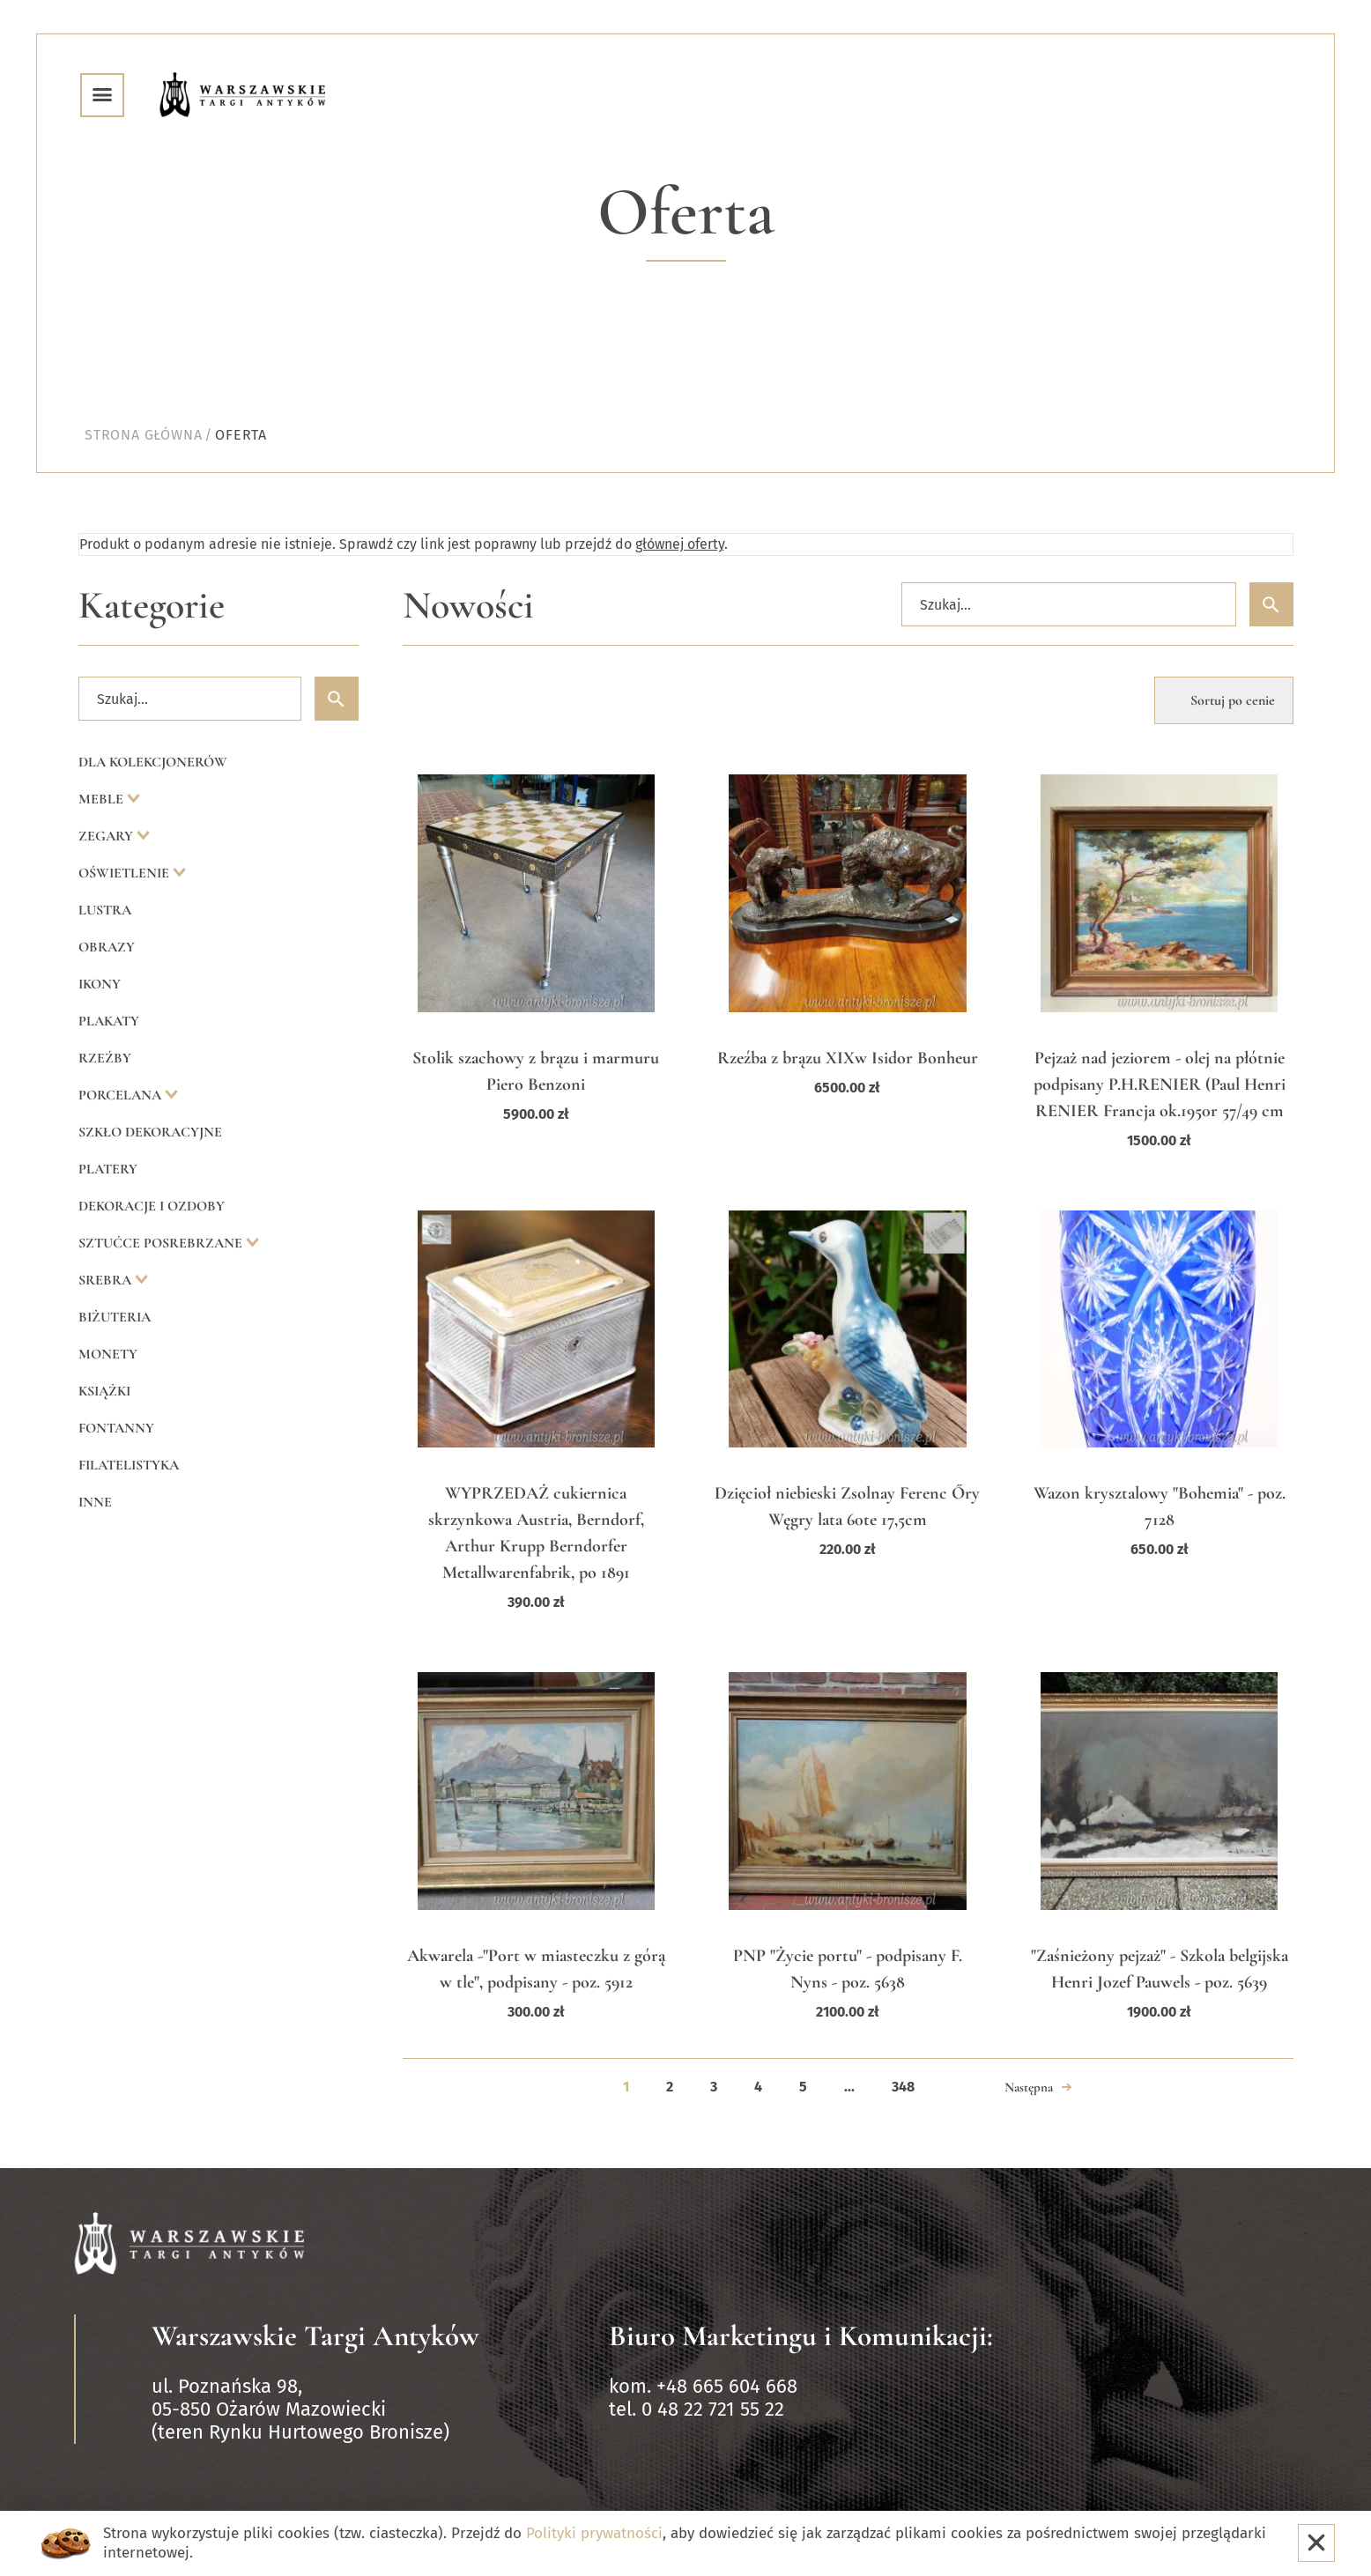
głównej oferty (679, 544)
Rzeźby (104, 1058)
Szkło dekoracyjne (150, 1132)
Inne (95, 1502)
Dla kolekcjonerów (152, 762)
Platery (107, 1169)
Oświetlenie (125, 873)
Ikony (99, 984)
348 (903, 2086)
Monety (107, 1354)
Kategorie (151, 605)
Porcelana (121, 1095)
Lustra (104, 910)
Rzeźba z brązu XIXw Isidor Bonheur (847, 1058)
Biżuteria (114, 1317)
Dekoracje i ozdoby (151, 1206)
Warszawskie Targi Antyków (315, 2336)
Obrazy (106, 947)
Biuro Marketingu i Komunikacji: (801, 2336)
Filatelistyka (128, 1465)
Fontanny (116, 1428)
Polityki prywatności (594, 2533)
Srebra (106, 1280)
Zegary (107, 836)
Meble (102, 799)
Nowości (468, 605)
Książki (104, 1391)
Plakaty (108, 1021)
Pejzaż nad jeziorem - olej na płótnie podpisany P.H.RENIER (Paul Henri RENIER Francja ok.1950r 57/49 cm (1160, 1084)
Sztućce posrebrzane (162, 1243)
